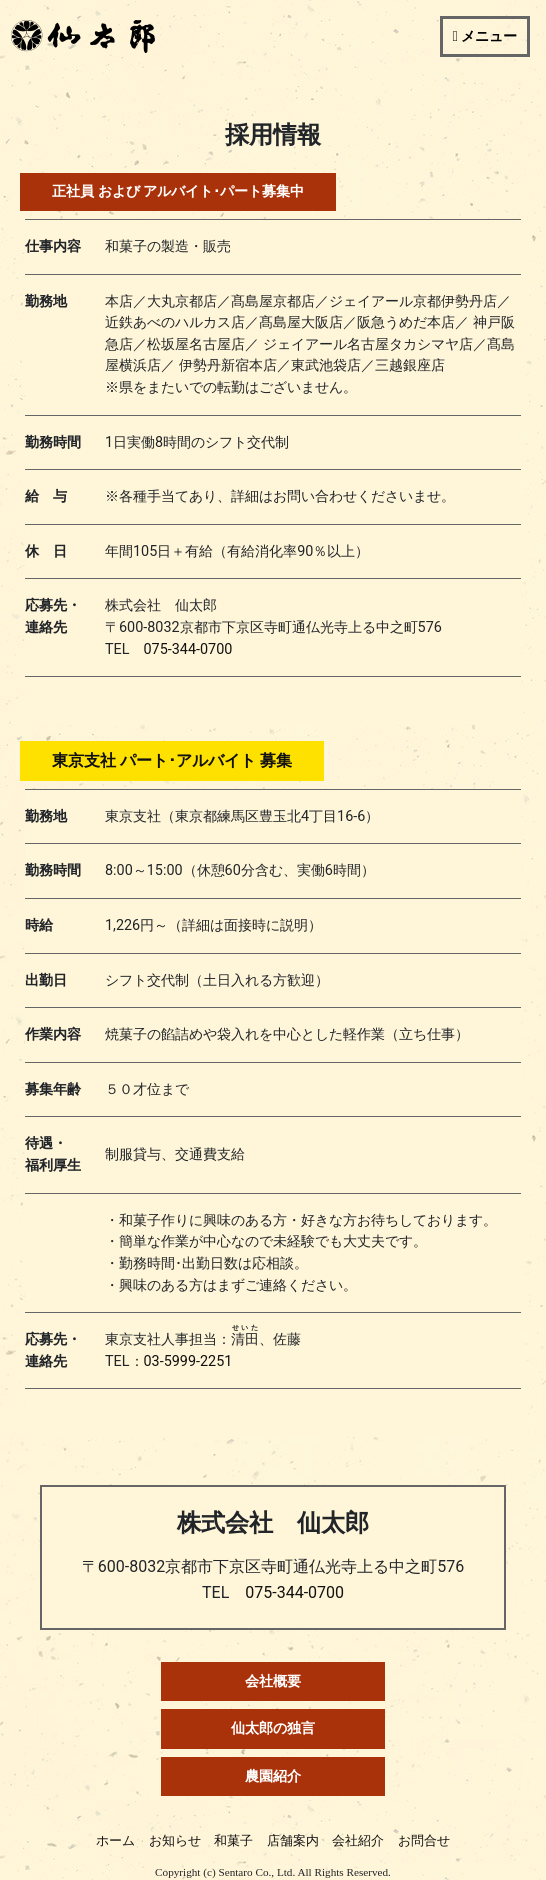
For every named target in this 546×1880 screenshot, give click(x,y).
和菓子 (233, 1840)
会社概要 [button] (273, 1681)
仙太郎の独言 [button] (273, 1728)
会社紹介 (358, 1840)
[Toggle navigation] (485, 36)
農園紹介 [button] (273, 1776)
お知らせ (175, 1840)
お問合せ (424, 1840)
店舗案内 (293, 1840)
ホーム (115, 1840)
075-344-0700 (188, 649)
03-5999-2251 (188, 1361)
